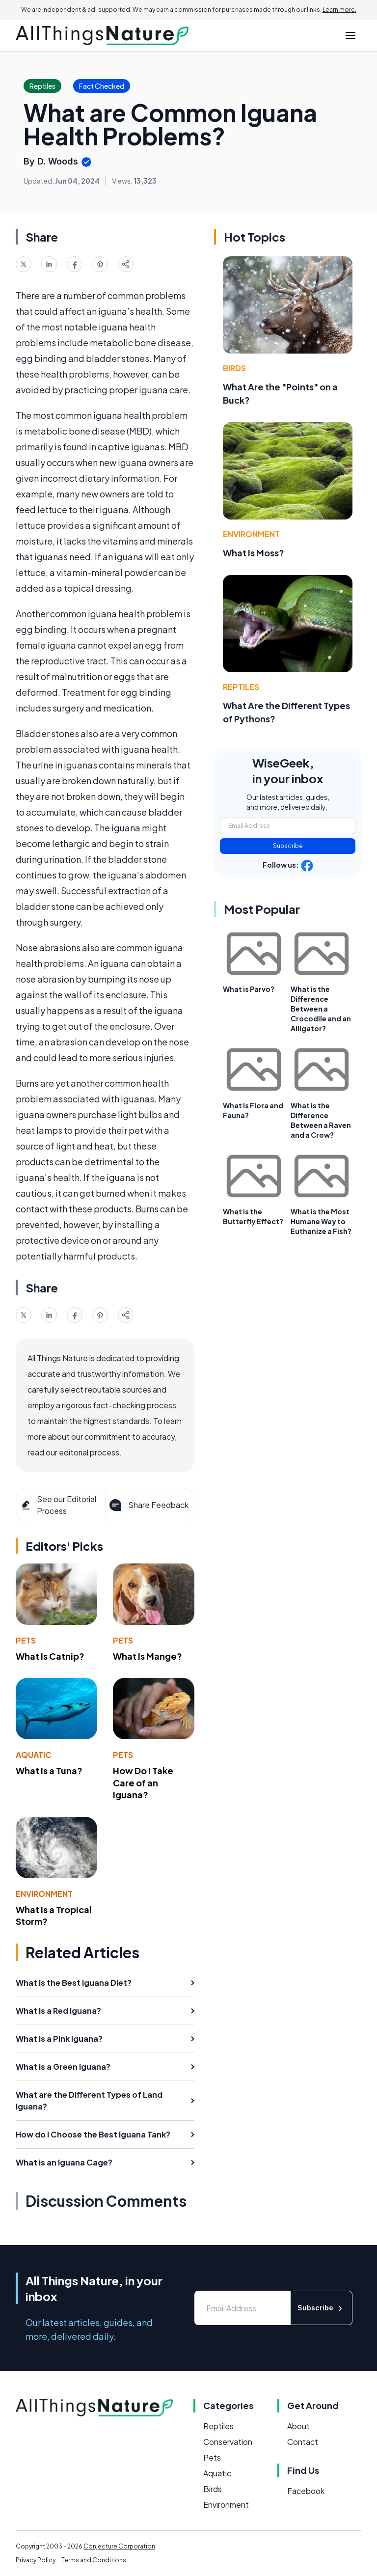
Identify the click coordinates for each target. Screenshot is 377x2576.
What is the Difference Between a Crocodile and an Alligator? (321, 1009)
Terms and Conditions (93, 2560)
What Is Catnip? (50, 1656)
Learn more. (339, 9)
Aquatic (34, 1755)
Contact (302, 2442)
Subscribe (288, 846)
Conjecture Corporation (119, 2546)
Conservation (227, 2442)
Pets (26, 1640)
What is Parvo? (248, 989)
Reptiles (241, 687)
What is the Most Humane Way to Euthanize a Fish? (321, 1221)
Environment (44, 1894)
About (298, 2426)
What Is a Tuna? (49, 1770)
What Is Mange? (147, 1656)
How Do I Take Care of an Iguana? (143, 1783)
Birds (234, 368)
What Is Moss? (253, 552)
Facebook (305, 2491)
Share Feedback (148, 1505)
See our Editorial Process (58, 1505)
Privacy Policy (35, 2560)
